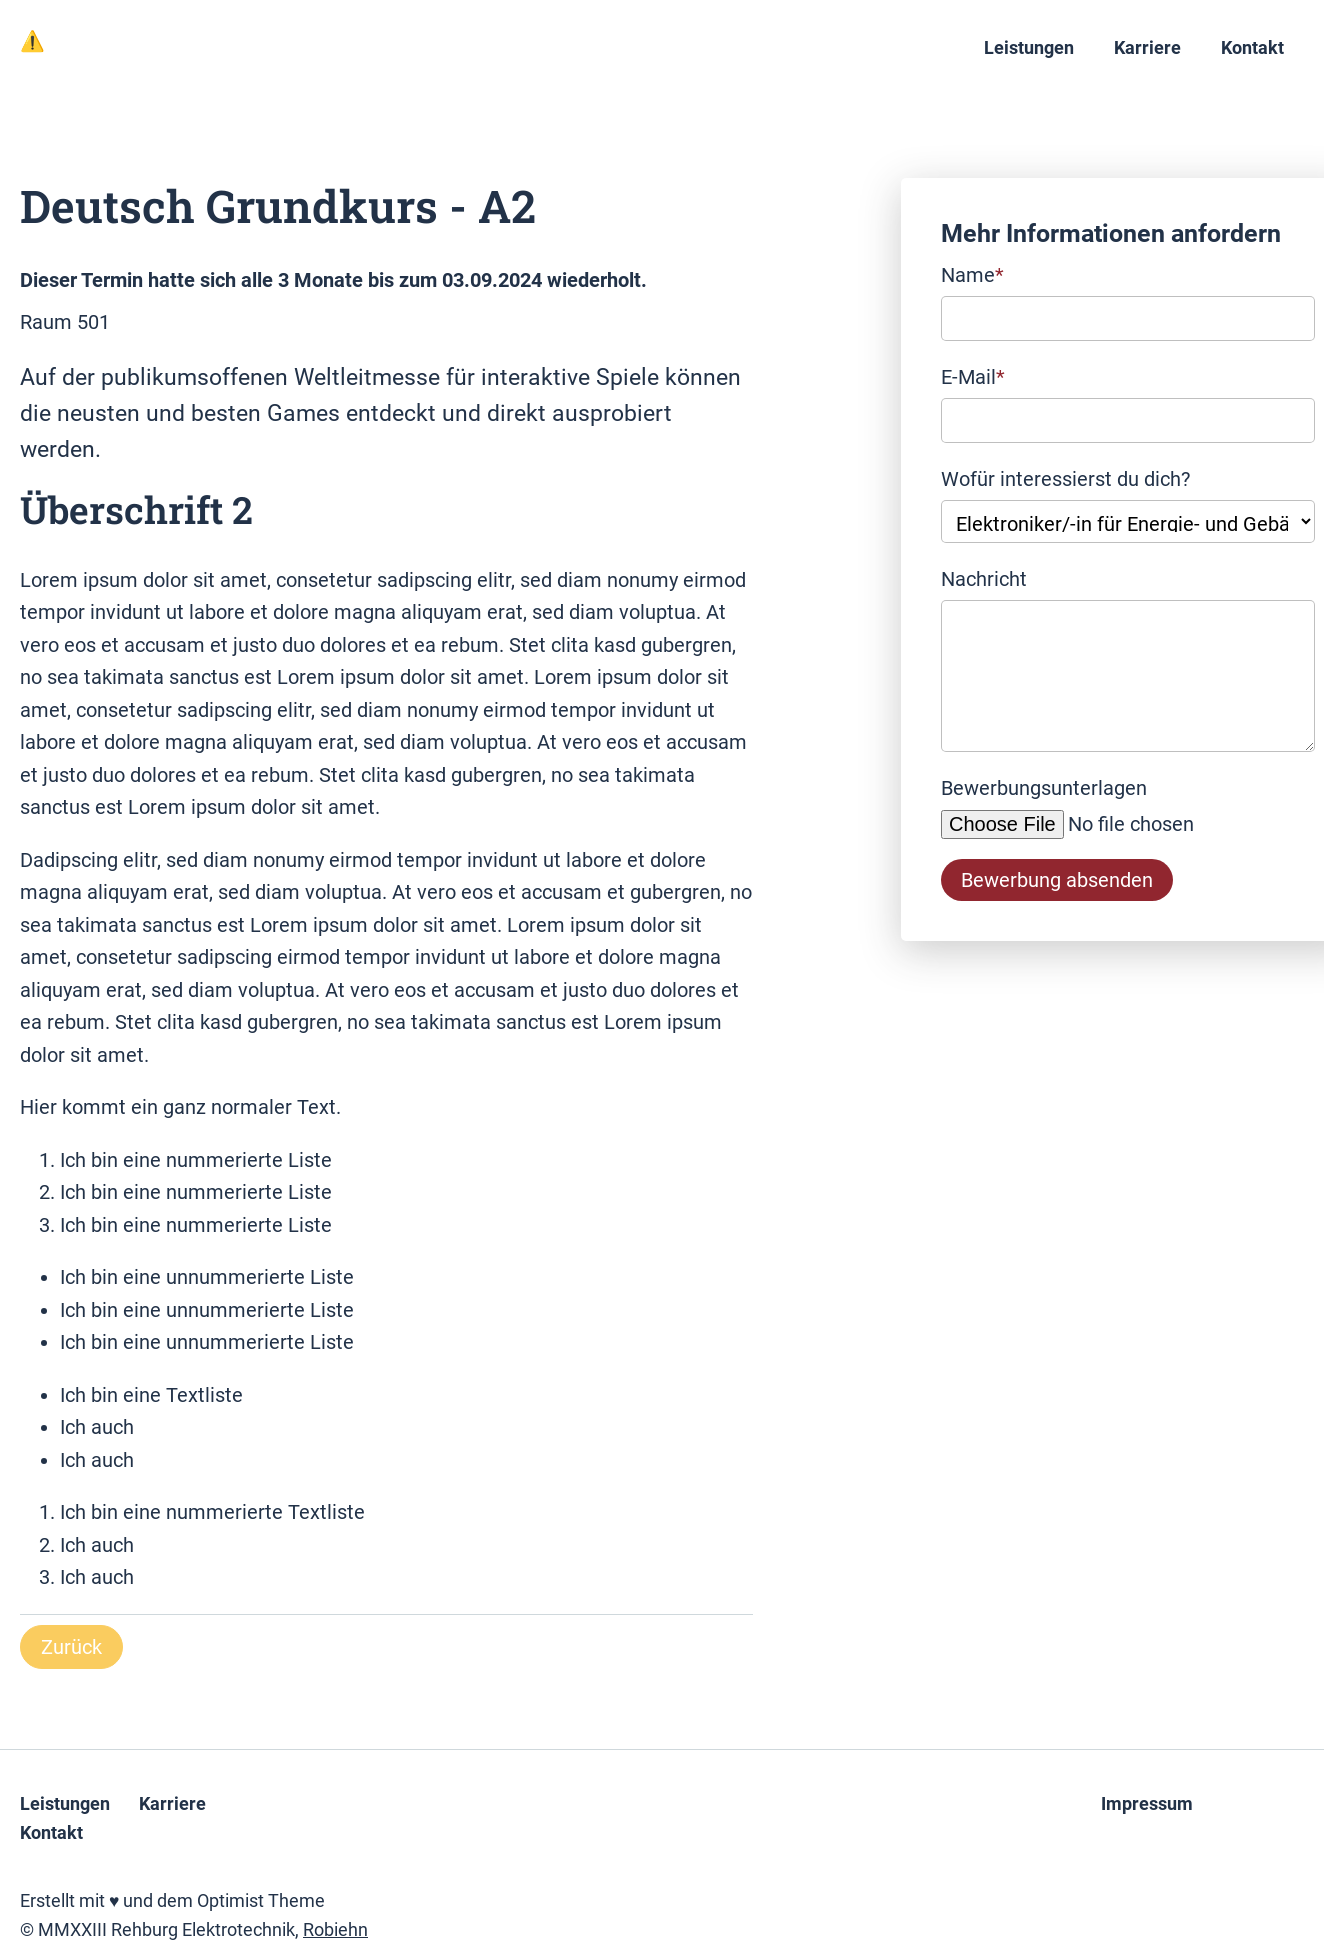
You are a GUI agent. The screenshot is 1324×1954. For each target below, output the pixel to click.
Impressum (1147, 1804)
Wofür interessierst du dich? (1065, 479)
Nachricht (984, 579)
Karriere (1147, 48)
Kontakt (1252, 48)
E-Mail (973, 375)
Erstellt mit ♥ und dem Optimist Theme (172, 1901)
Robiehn (335, 1930)
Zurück (71, 1647)
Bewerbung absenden (1057, 880)
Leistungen (1029, 48)
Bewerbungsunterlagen (1044, 788)
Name (972, 273)
